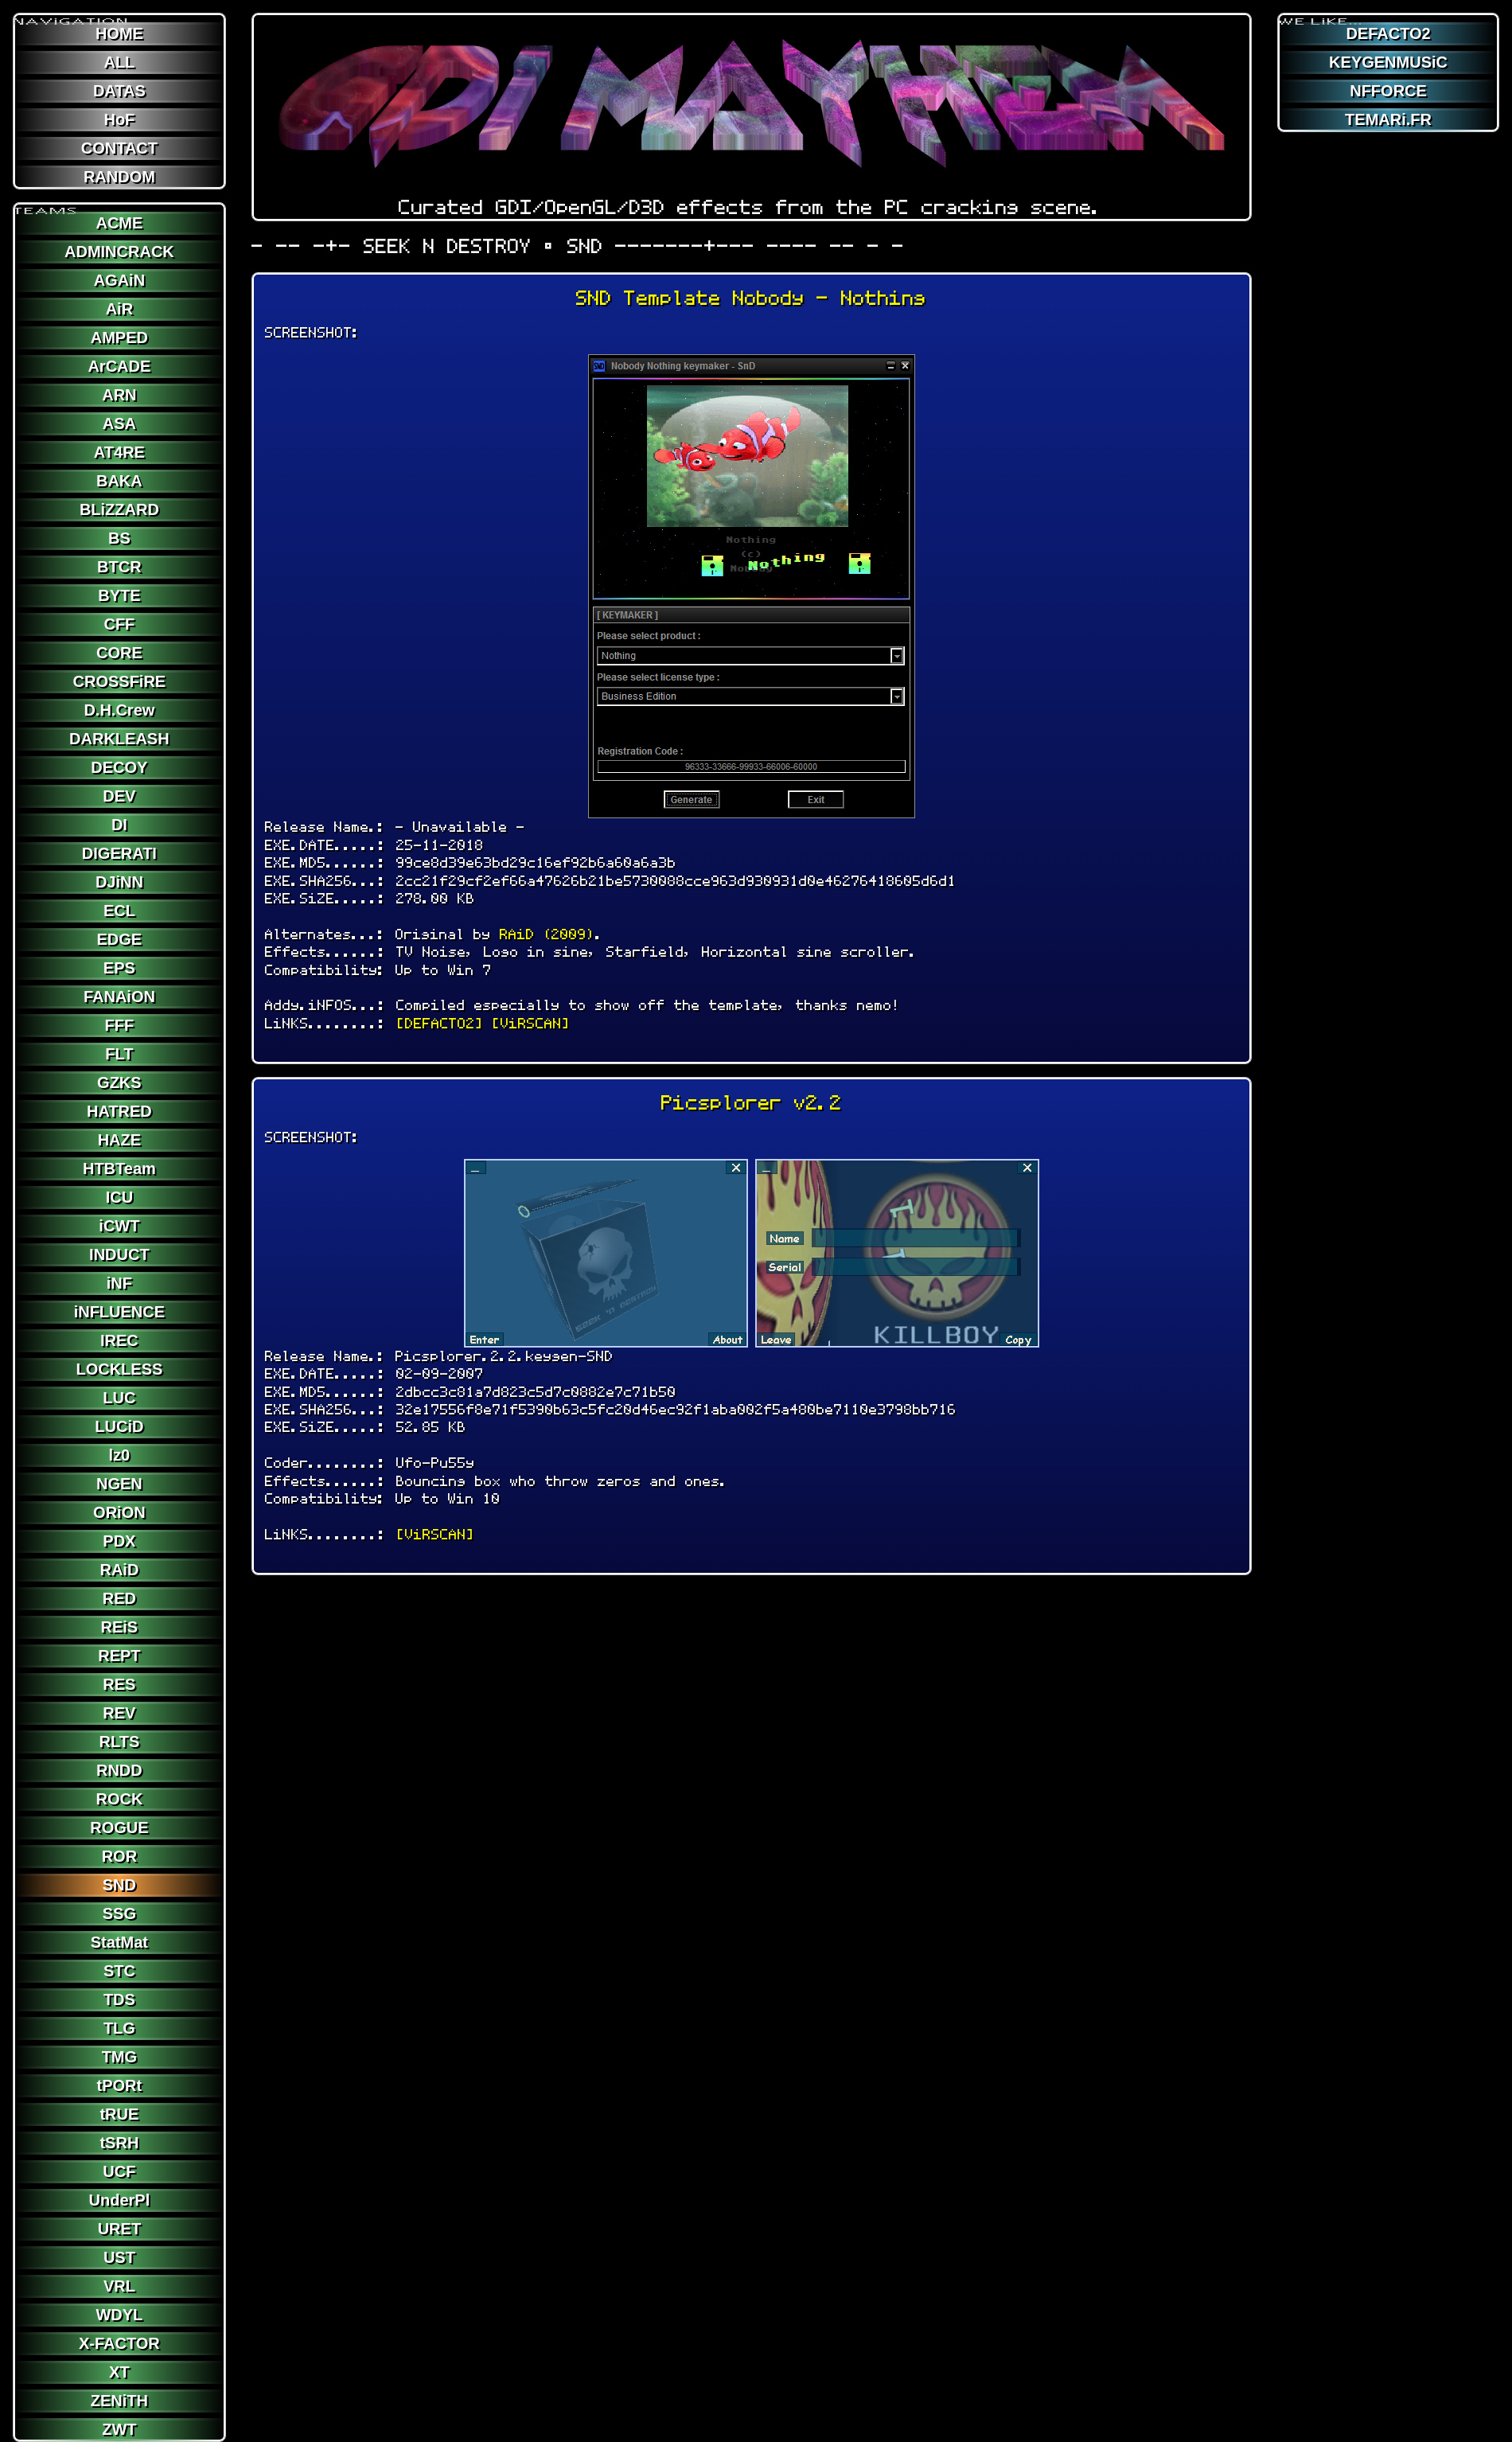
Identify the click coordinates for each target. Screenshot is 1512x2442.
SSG (119, 1913)
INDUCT (119, 1254)
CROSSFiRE (119, 681)
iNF (119, 1283)
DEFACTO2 (1388, 33)
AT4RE (119, 452)
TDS (119, 1999)
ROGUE (119, 1827)
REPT (119, 1655)
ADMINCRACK (119, 251)
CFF (118, 624)
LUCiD (119, 1426)
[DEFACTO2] (439, 1023)
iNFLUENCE (119, 1311)
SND (119, 1885)
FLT (119, 1054)
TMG (119, 2057)
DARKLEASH (119, 738)
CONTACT (119, 148)
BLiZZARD (119, 509)
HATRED (119, 1111)
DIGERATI (119, 853)
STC (119, 1971)
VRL (119, 2286)
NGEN (119, 1483)
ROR (119, 1856)
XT (119, 2372)
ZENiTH (119, 2400)
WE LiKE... (1321, 15)
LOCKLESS (119, 1369)
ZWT (119, 2429)
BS (119, 538)
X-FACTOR (119, 2343)
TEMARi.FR (1388, 119)
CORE (119, 652)
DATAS (119, 90)
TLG (119, 2028)
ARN (119, 395)
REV (119, 1713)
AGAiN (119, 280)
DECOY (119, 767)
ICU (119, 1197)
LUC (119, 1397)
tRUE (118, 2114)
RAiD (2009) (547, 934)
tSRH (118, 2142)
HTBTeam (119, 1168)
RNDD (119, 1770)
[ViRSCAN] (531, 1023)
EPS (119, 968)
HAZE (119, 1140)
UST (119, 2257)
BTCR (119, 566)
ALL (118, 62)
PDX (119, 1541)
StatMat (119, 1942)
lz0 (120, 1455)
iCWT (119, 1226)
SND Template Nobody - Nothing (751, 298)
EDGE (119, 939)
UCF (119, 2171)
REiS (119, 1627)
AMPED (119, 337)
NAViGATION (72, 15)
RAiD (118, 1569)
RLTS (119, 1741)
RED (119, 1598)
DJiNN (119, 882)
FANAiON (119, 996)
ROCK (118, 1799)
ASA (119, 423)
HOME (119, 33)
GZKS (119, 1082)
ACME (118, 223)
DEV (119, 796)
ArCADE (119, 366)
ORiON (119, 1512)
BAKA (119, 481)
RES (119, 1684)
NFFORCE (1388, 90)
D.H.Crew (119, 710)
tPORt (119, 2085)
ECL (119, 910)
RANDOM (119, 176)
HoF (118, 119)
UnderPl (119, 2200)
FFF (119, 1025)
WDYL (118, 2314)
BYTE (119, 595)
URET (119, 2228)
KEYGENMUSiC (1388, 62)
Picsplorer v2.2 (751, 1103)
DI (119, 824)
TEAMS (46, 204)
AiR (119, 309)
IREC (119, 1340)
